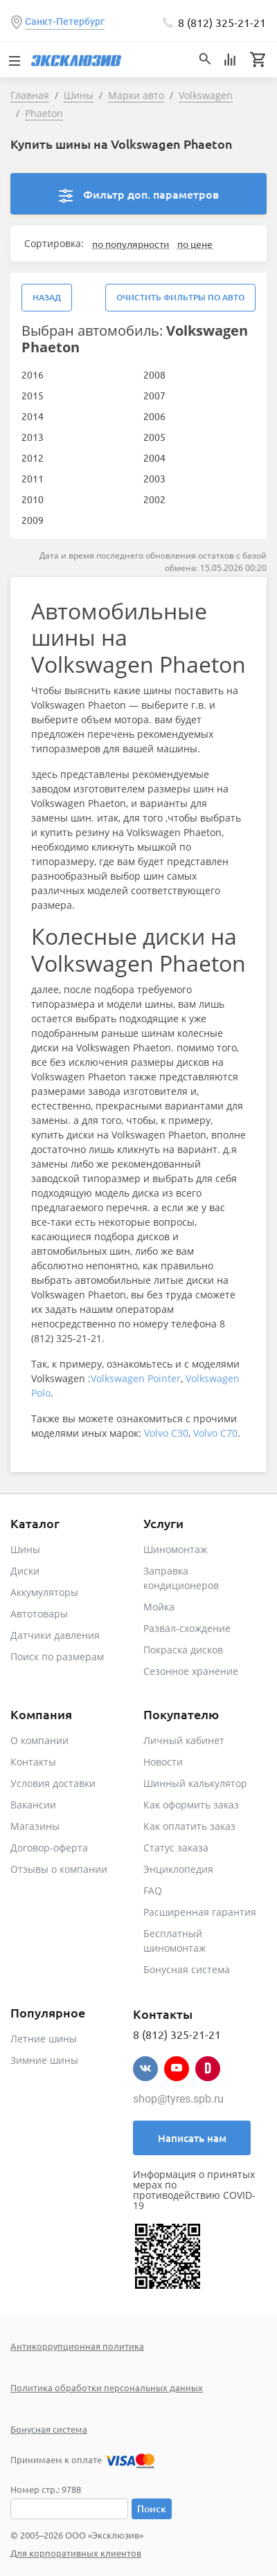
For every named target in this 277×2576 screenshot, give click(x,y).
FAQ (152, 1890)
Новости (163, 1761)
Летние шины (43, 2038)
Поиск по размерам (57, 1656)
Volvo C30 (166, 1433)
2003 (154, 478)
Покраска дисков (183, 1649)
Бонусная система (186, 1969)
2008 (154, 374)
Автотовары (39, 1613)
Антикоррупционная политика (77, 2346)
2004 (154, 457)
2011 (32, 478)
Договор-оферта (49, 1847)
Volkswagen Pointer (136, 1378)
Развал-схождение (187, 1628)
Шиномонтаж (175, 1549)
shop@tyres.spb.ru (178, 2098)
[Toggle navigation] (14, 59)
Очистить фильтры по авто (180, 297)
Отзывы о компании (58, 1869)
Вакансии (33, 1804)
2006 (154, 416)
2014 (32, 416)
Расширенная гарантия (199, 1912)
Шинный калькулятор (195, 1783)
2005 (154, 436)
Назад (47, 297)
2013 (32, 436)
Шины (25, 1549)
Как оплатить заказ (189, 1826)
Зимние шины (44, 2060)
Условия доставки (53, 1783)
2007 (154, 395)
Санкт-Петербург (65, 21)
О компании (39, 1740)
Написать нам (192, 2138)
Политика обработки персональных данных (106, 2387)
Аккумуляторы (44, 1592)
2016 (32, 374)
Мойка (159, 1606)
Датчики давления (55, 1635)
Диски (24, 1570)
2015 (32, 395)
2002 (154, 499)
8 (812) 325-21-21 (222, 22)
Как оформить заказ (191, 1804)
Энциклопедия (178, 1869)
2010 (32, 499)
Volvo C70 (215, 1433)
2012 (32, 457)
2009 (32, 520)
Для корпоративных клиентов (75, 2553)
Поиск (151, 2508)
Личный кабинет (183, 1740)
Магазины (35, 1826)
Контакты (33, 1761)
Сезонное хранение (190, 1671)
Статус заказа (175, 1847)
